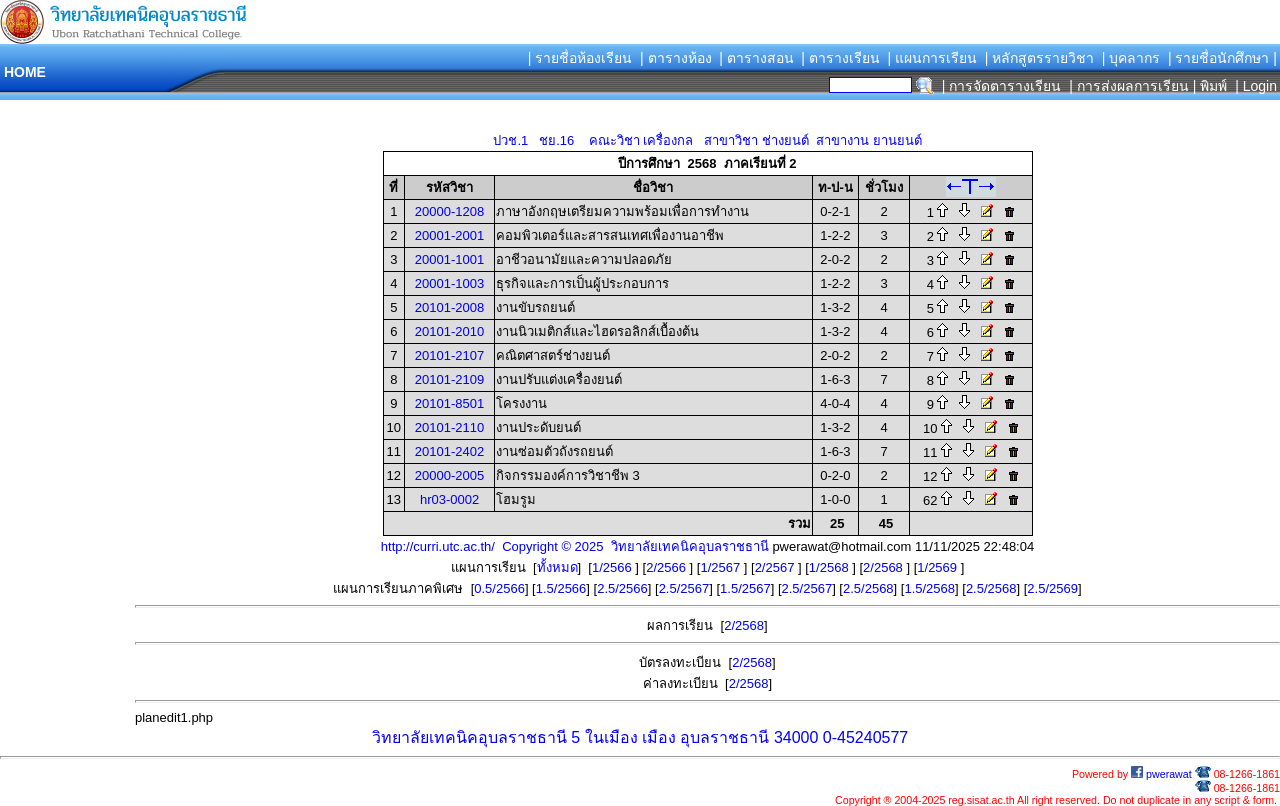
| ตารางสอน (756, 58)
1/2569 (938, 567)
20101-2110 (449, 427)
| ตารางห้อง (676, 58)
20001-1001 (449, 259)
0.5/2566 (499, 588)
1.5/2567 (745, 588)
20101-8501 (449, 403)
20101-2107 (449, 355)
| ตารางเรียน (840, 58)
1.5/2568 (929, 588)
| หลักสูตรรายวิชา (1040, 58)
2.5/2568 (868, 588)
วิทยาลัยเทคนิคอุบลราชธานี (469, 737)
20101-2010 (449, 331)
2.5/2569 (1052, 588)
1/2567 (721, 567)
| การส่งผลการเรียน (1129, 86)
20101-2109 (449, 379)
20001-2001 (449, 235)
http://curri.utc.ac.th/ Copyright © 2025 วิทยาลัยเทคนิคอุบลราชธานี (575, 546)
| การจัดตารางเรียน (1002, 86)
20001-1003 (449, 283)
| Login (1254, 86)
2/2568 (884, 567)
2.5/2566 (622, 588)
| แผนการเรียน (932, 58)
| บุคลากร (1131, 58)
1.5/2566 (561, 588)
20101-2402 (449, 451)
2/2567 (776, 567)
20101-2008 (449, 307)
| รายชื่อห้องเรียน (580, 58)
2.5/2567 (684, 588)
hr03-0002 (449, 499)
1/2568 (830, 567)
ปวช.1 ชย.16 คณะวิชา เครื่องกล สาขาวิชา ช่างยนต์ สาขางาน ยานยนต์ (707, 140)
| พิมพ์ (1210, 86)
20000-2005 (449, 475)
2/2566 (667, 567)
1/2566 (613, 567)
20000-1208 (449, 211)
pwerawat (1161, 774)
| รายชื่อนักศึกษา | (1222, 58)
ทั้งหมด (557, 567)
